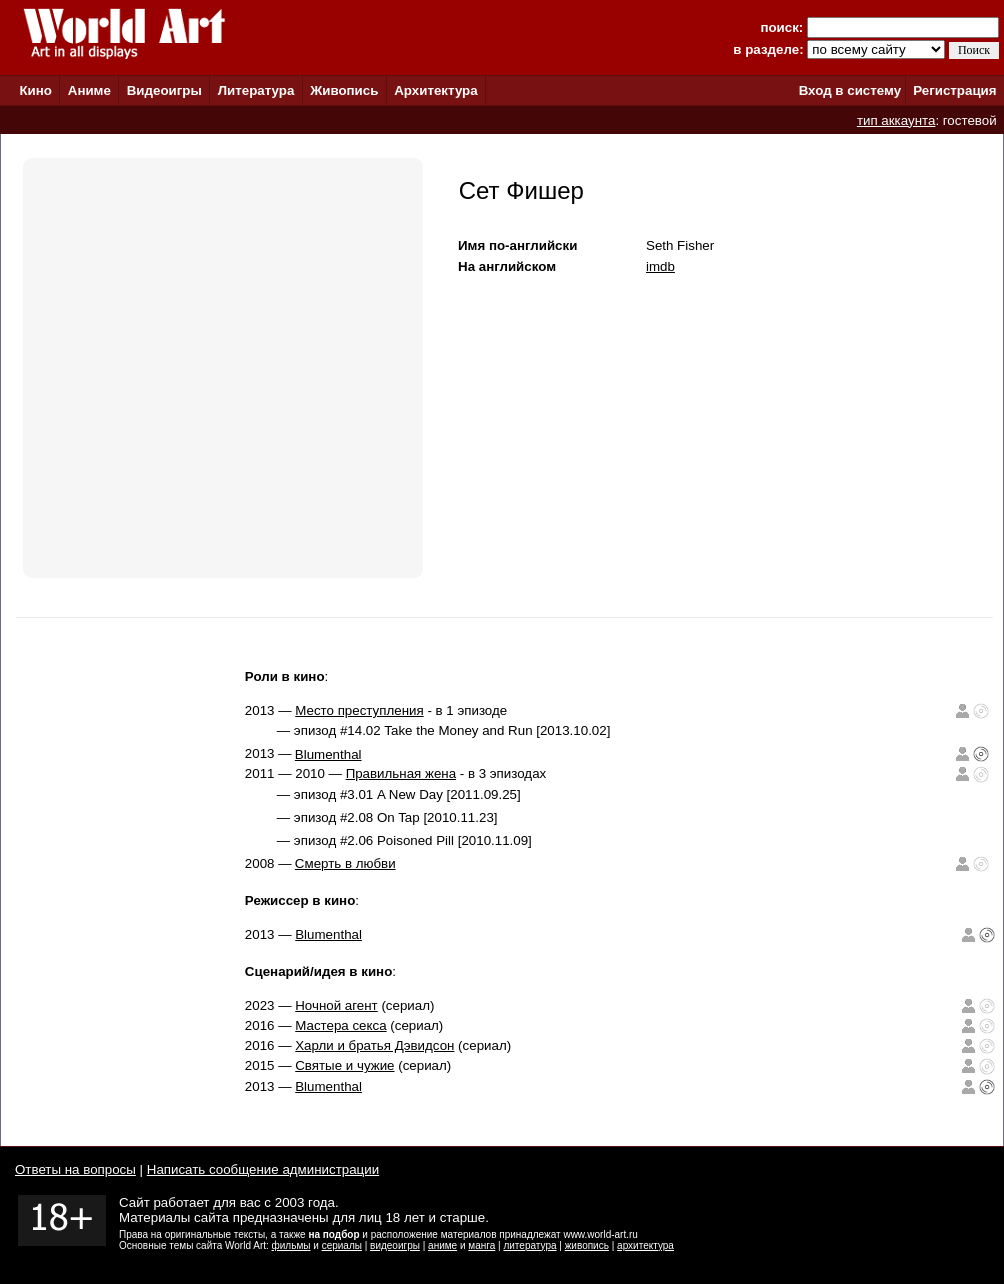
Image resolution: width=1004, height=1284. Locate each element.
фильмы (291, 1245)
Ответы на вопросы (75, 1169)
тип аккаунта (896, 120)
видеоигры (395, 1245)
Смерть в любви (345, 863)
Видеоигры (164, 90)
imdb (660, 266)
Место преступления (359, 710)
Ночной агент (336, 1005)
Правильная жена (401, 773)
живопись (587, 1245)
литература (529, 1245)
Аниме (89, 90)
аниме (442, 1245)
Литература (256, 90)
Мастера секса (340, 1025)
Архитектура (435, 90)
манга (481, 1245)
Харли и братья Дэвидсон (374, 1045)
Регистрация (954, 90)
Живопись (344, 90)
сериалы (342, 1245)
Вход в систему (850, 90)
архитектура (645, 1245)
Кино (35, 90)
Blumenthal (328, 754)
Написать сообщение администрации (263, 1169)
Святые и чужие (344, 1065)
